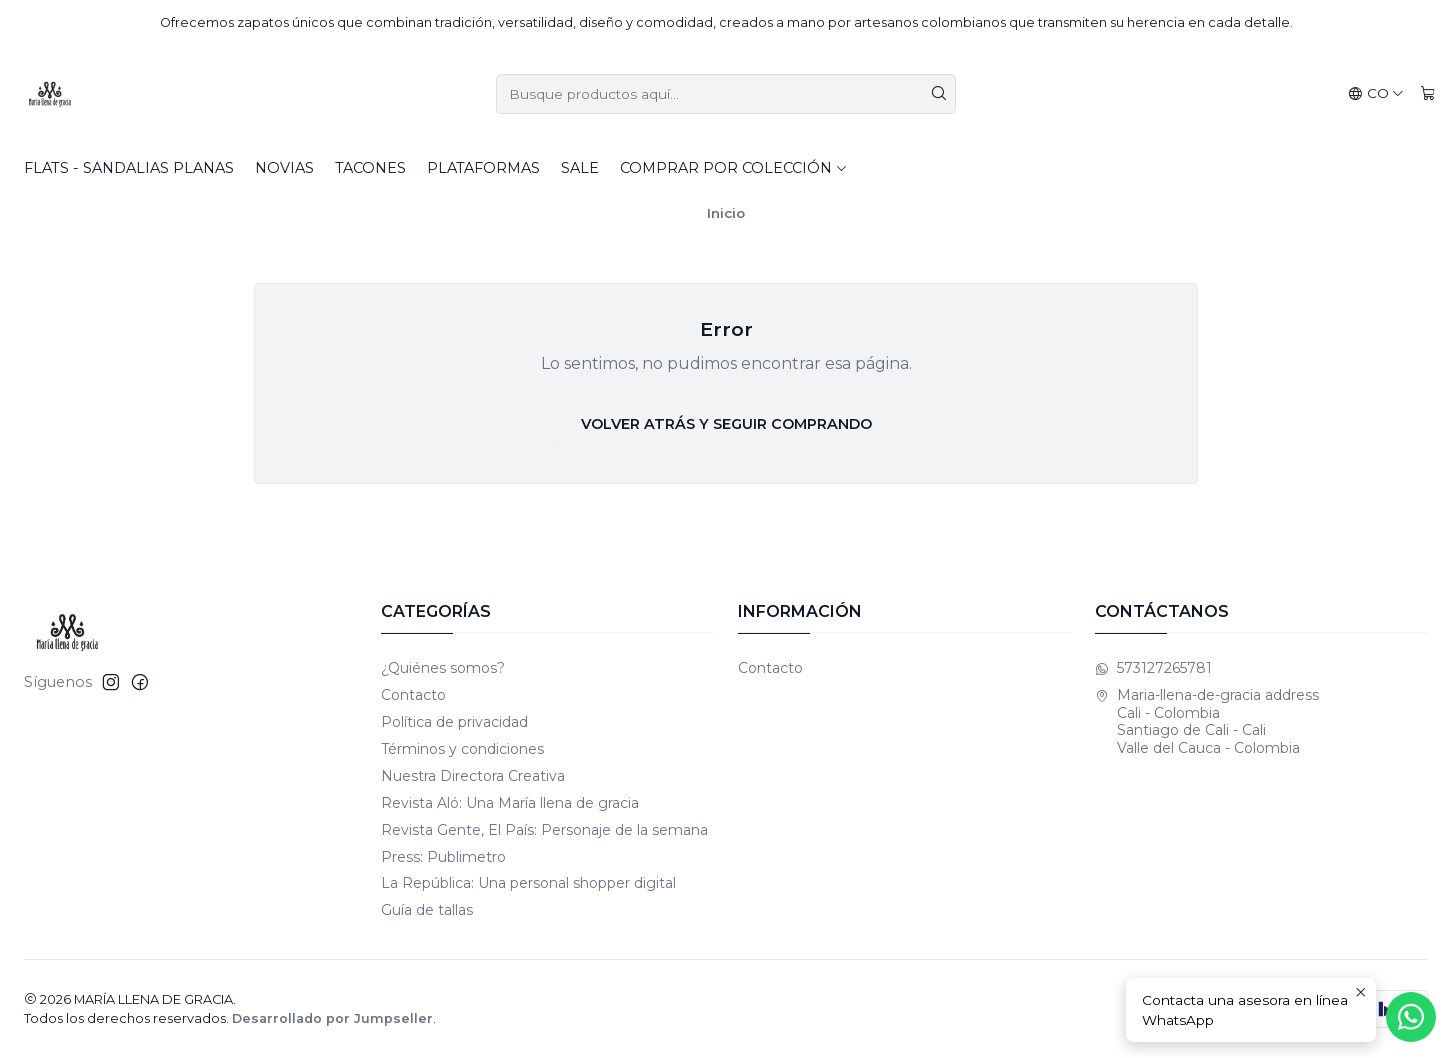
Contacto (413, 695)
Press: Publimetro (443, 857)
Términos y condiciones (462, 749)
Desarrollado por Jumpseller (332, 1018)
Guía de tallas (427, 910)
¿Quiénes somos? (443, 668)
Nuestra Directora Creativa (473, 776)
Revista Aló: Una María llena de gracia (510, 803)
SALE (580, 168)
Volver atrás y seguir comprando (726, 424)
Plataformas (483, 168)
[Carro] (1428, 94)
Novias (284, 168)
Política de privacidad (454, 722)
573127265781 (1153, 668)
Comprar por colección (734, 168)
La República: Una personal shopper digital (528, 883)
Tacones (370, 168)
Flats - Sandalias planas (129, 168)
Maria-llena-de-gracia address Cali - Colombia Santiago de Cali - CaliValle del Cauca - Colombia (1207, 721)
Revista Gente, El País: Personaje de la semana (544, 830)
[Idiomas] (1376, 94)
